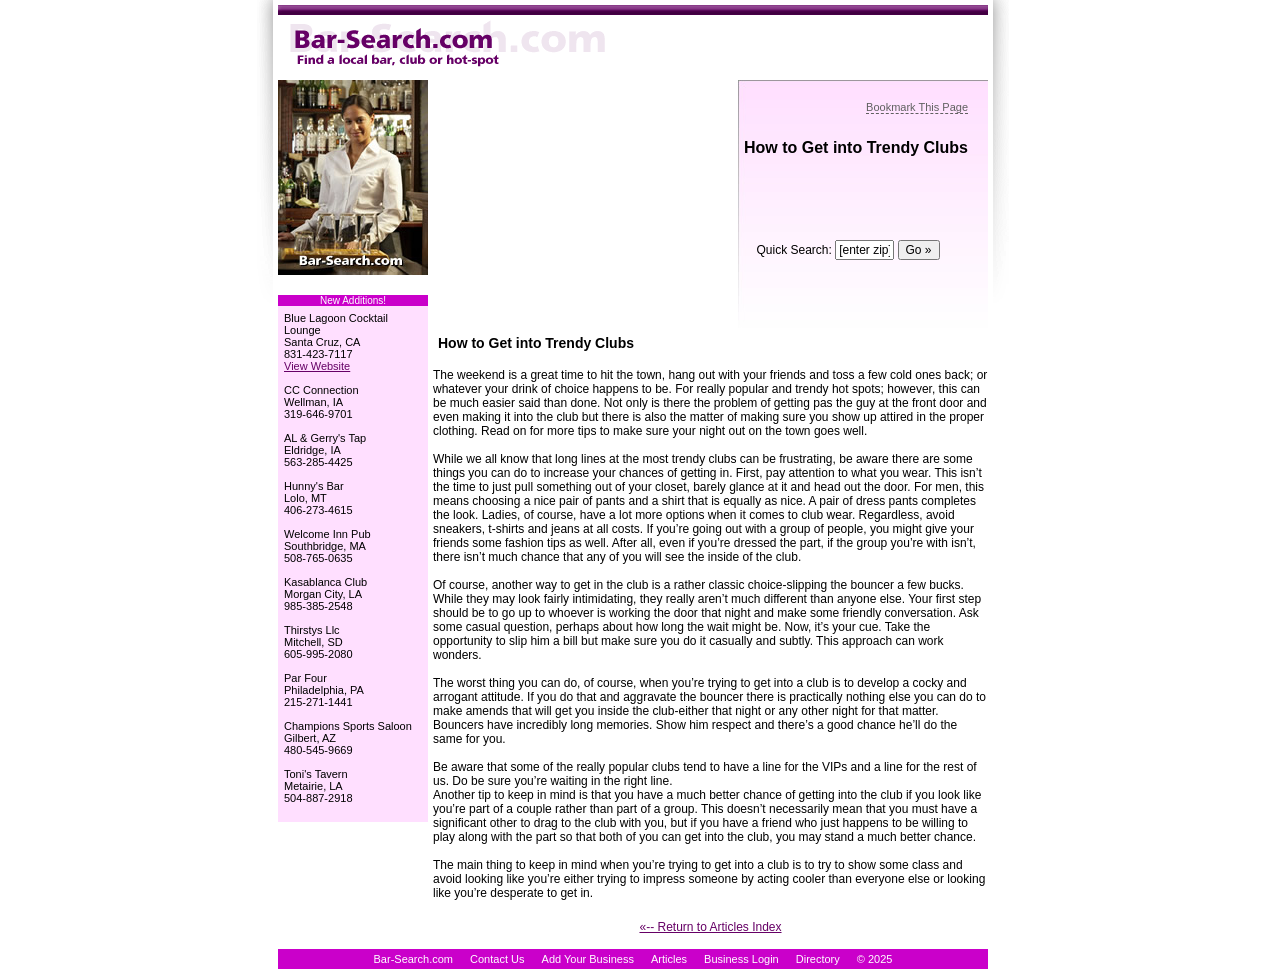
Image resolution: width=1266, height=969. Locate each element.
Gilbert (300, 738)
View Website (317, 366)
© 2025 (875, 959)
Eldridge (304, 450)
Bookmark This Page (917, 107)
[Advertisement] (583, 205)
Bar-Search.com (413, 959)
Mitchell (302, 642)
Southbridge (313, 546)
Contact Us (497, 959)
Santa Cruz (311, 342)
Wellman (305, 402)
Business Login (741, 959)
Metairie (303, 786)
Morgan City (313, 594)
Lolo (294, 498)
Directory (818, 959)
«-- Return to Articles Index (710, 927)
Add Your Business (588, 959)
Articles (669, 959)
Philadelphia (314, 690)
